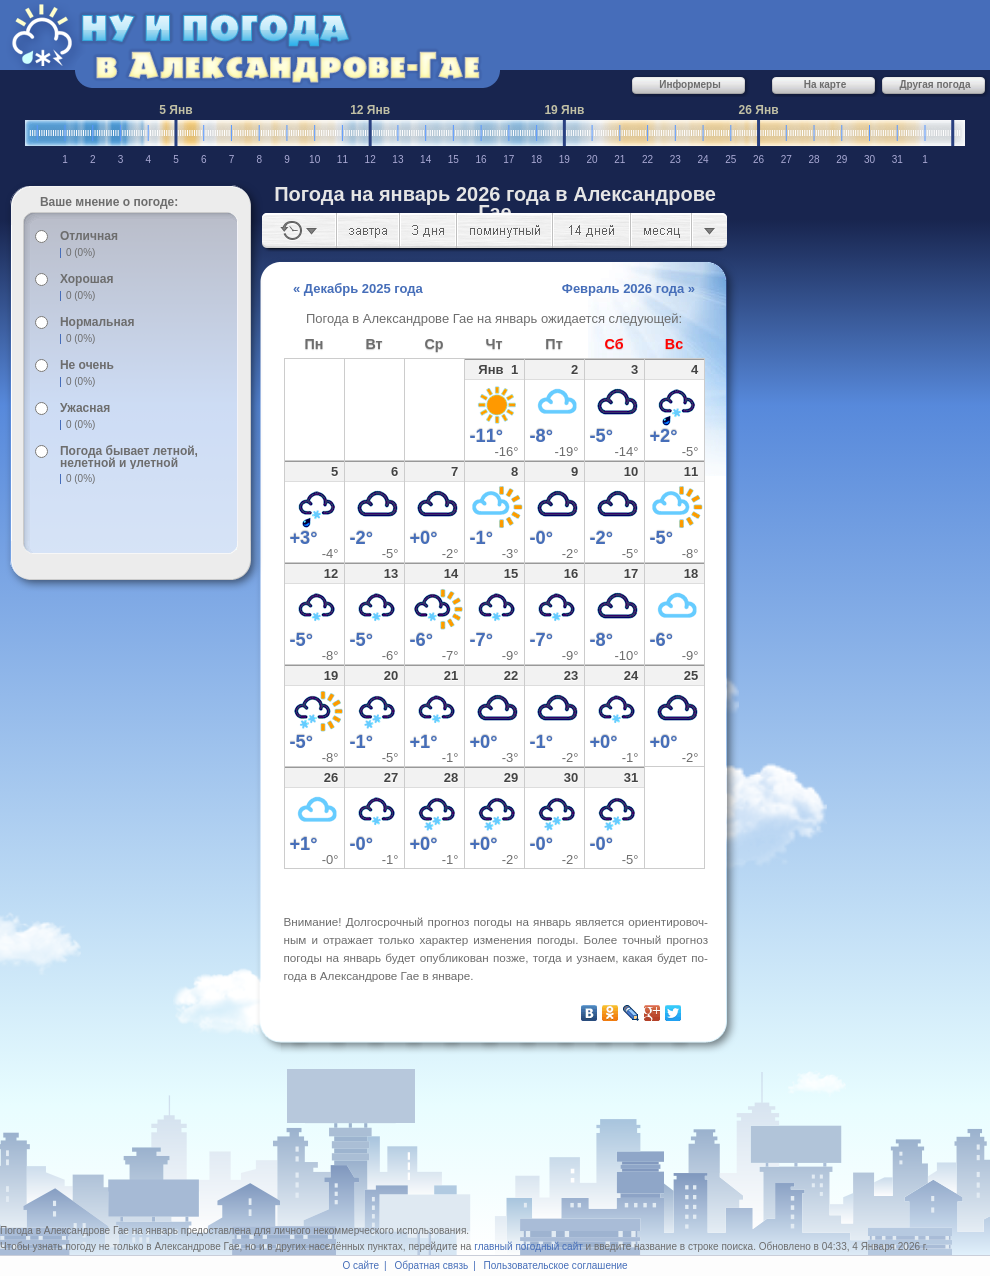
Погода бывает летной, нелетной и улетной (129, 457)
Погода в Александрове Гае (64, 1230)
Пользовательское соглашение (556, 1265)
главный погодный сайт (528, 1246)
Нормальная (97, 322)
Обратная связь (432, 1265)
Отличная (89, 236)
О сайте (360, 1265)
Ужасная (85, 408)
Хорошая (87, 279)
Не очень (87, 365)
